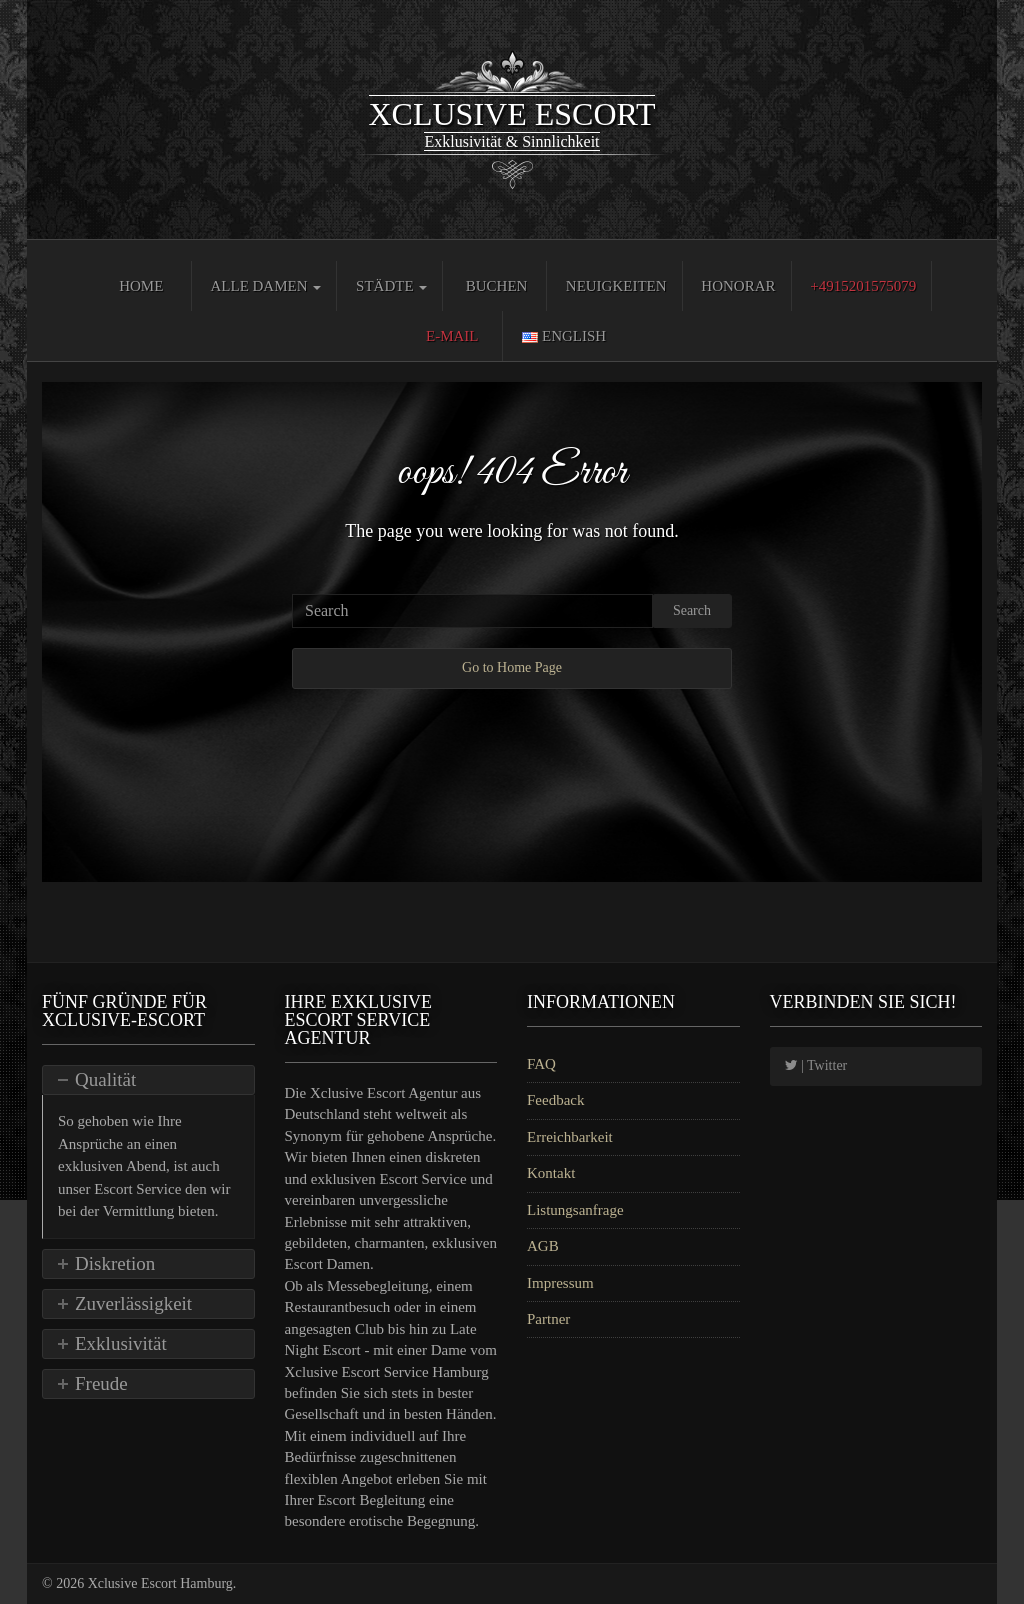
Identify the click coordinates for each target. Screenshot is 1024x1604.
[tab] (148, 1080)
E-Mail (452, 336)
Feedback (555, 1100)
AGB (543, 1246)
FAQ (541, 1064)
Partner (548, 1319)
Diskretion (115, 1263)
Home (141, 286)
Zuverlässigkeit (133, 1303)
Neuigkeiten (616, 286)
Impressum (560, 1283)
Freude (101, 1383)
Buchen (497, 286)
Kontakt (551, 1173)
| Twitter (816, 1065)
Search (692, 610)
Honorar (738, 286)
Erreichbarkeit (570, 1137)
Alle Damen (265, 286)
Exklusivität (121, 1343)
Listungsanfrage (575, 1210)
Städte (391, 286)
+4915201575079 (863, 286)
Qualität (105, 1079)
